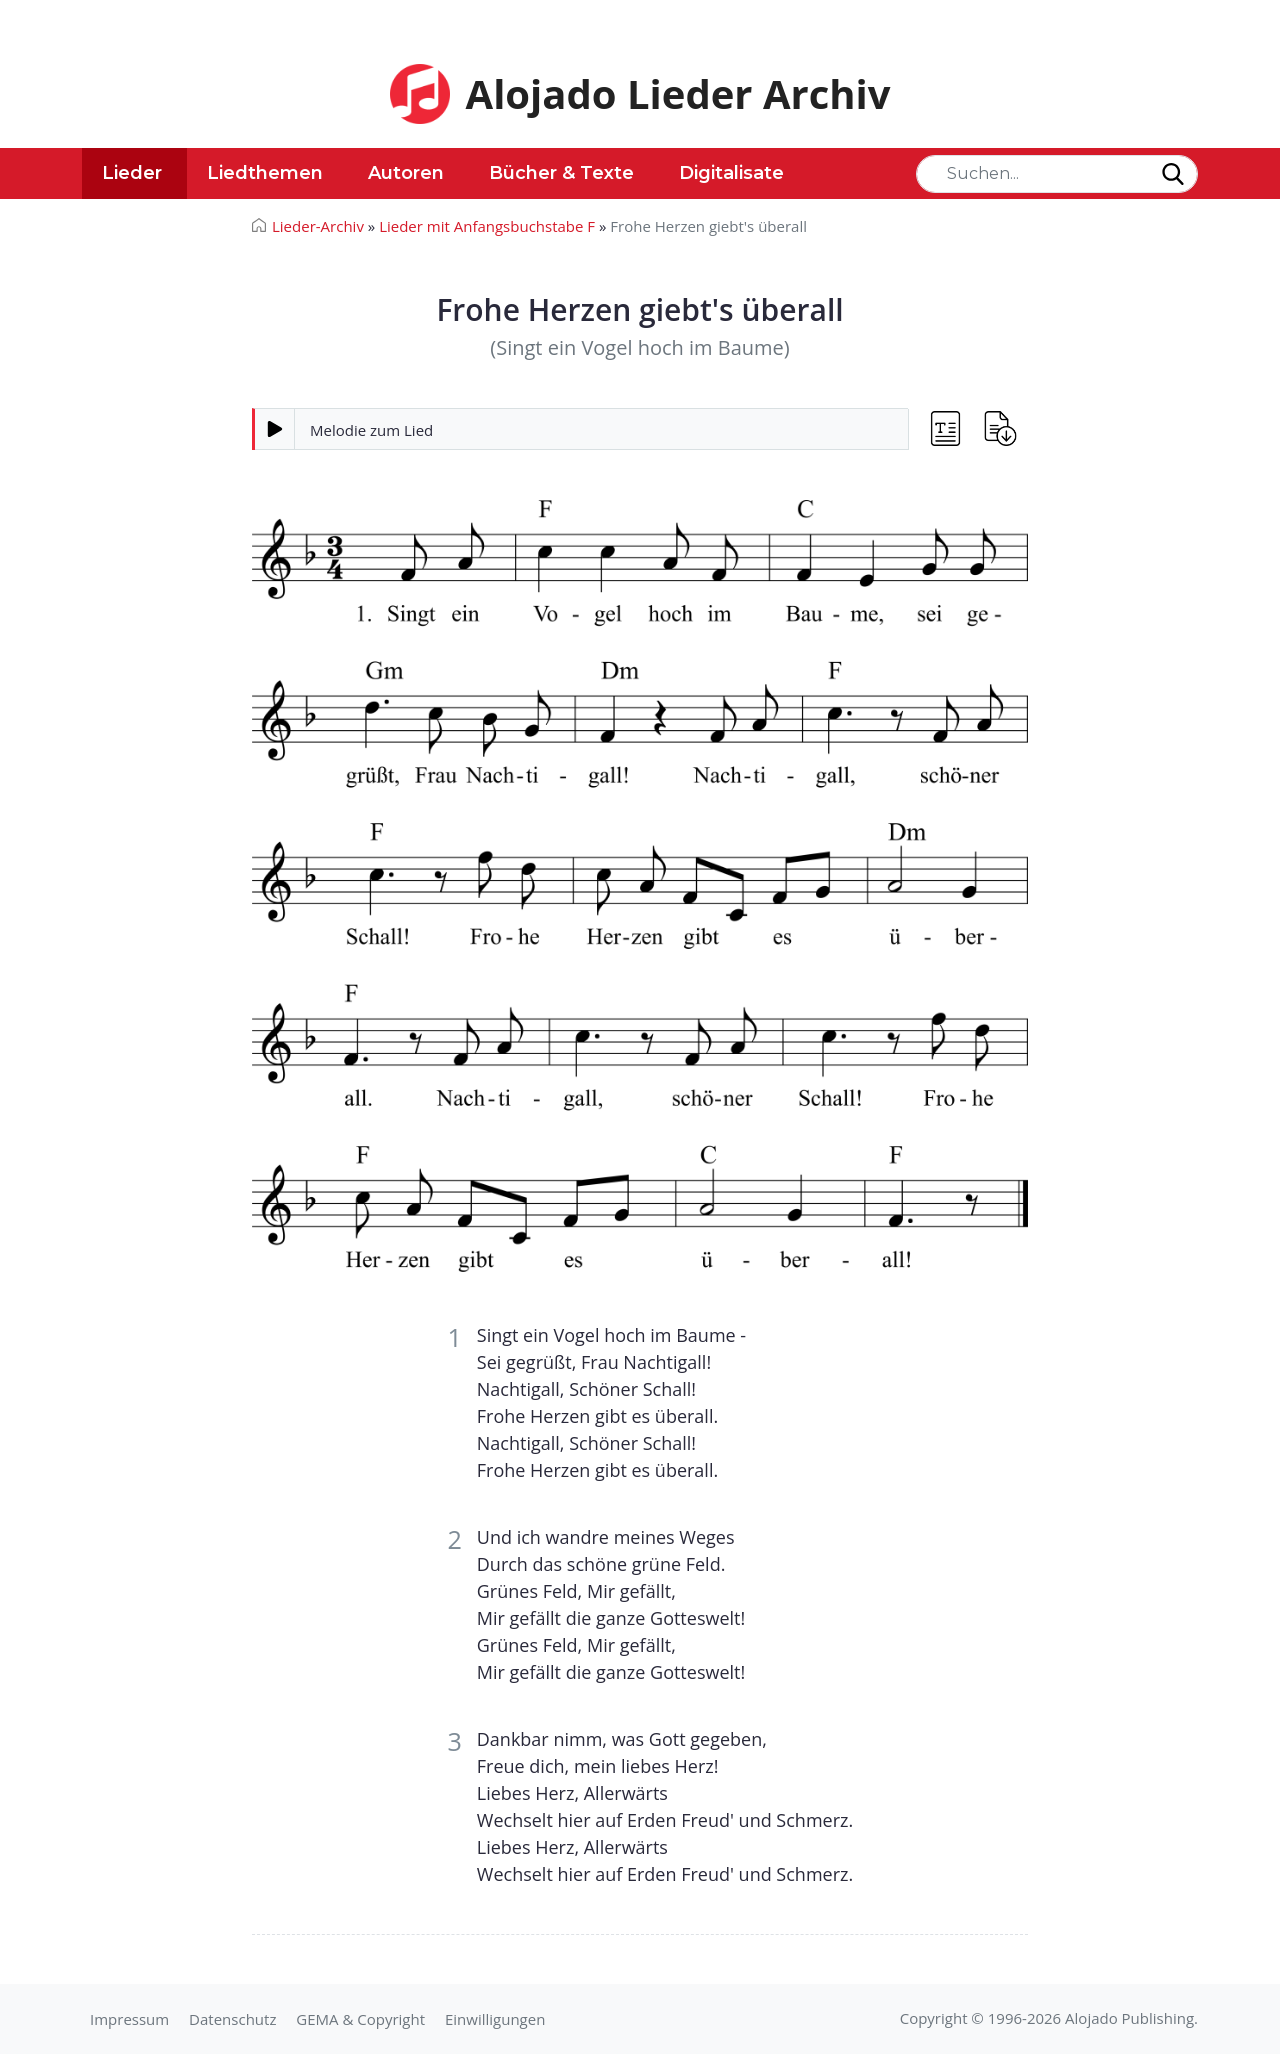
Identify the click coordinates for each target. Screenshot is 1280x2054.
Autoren (406, 173)
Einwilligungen (495, 2019)
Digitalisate (731, 173)
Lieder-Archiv (318, 226)
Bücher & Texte (561, 173)
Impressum (129, 2019)
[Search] (1057, 174)
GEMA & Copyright (360, 2019)
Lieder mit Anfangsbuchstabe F (487, 226)
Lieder (132, 173)
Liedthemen (265, 173)
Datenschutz (232, 2019)
